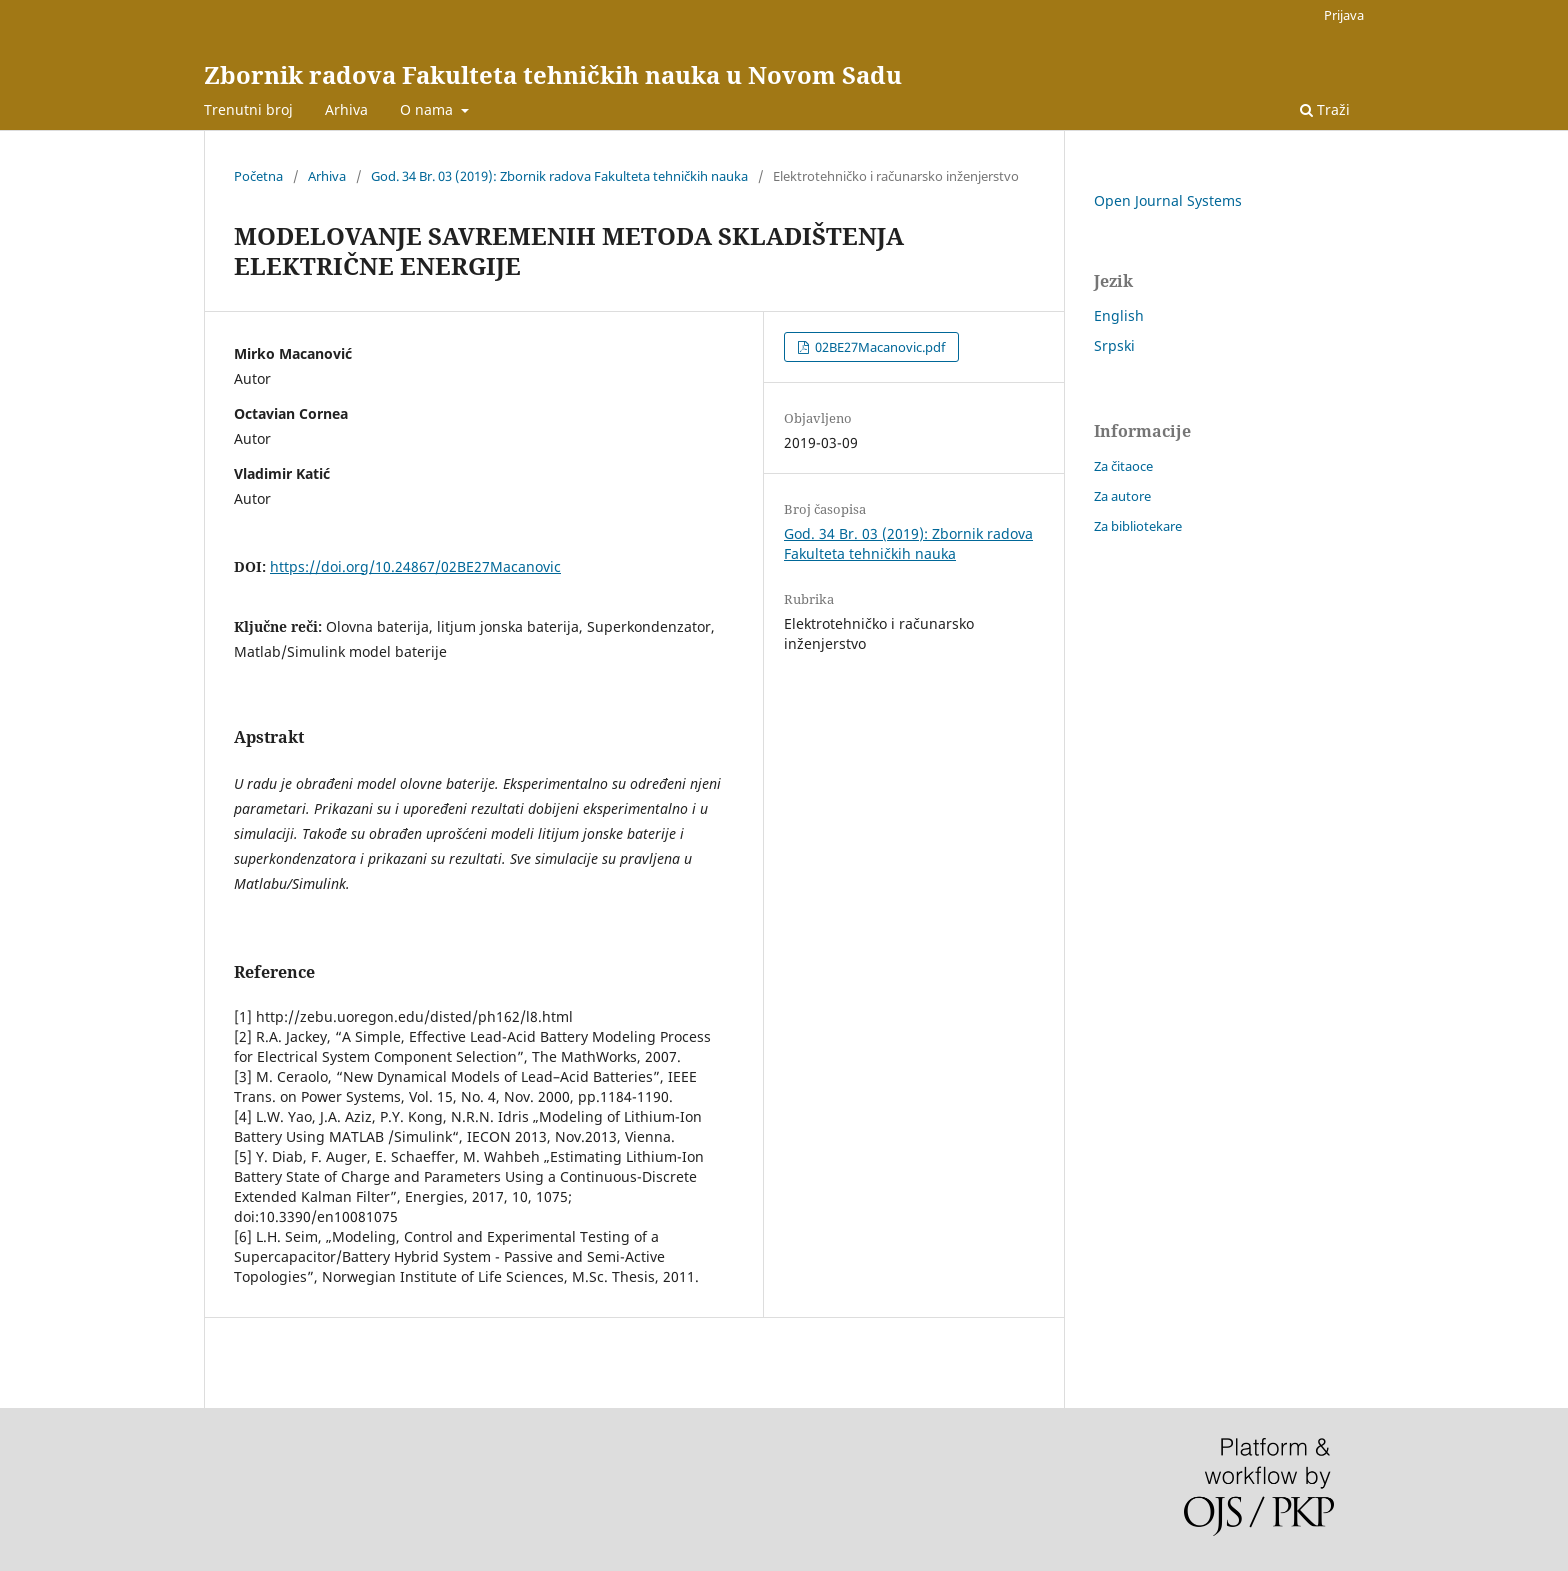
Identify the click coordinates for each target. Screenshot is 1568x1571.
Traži (1325, 109)
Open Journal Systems (1168, 200)
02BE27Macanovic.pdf (878, 347)
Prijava (1344, 15)
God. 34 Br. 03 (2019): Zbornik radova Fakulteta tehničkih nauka (559, 176)
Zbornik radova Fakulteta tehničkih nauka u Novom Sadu (553, 74)
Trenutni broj (248, 109)
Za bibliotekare (1138, 526)
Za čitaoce (1123, 466)
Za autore (1122, 496)
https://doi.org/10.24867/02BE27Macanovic (415, 566)
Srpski (1114, 345)
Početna (258, 176)
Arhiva (346, 109)
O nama (428, 109)
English (1119, 315)
